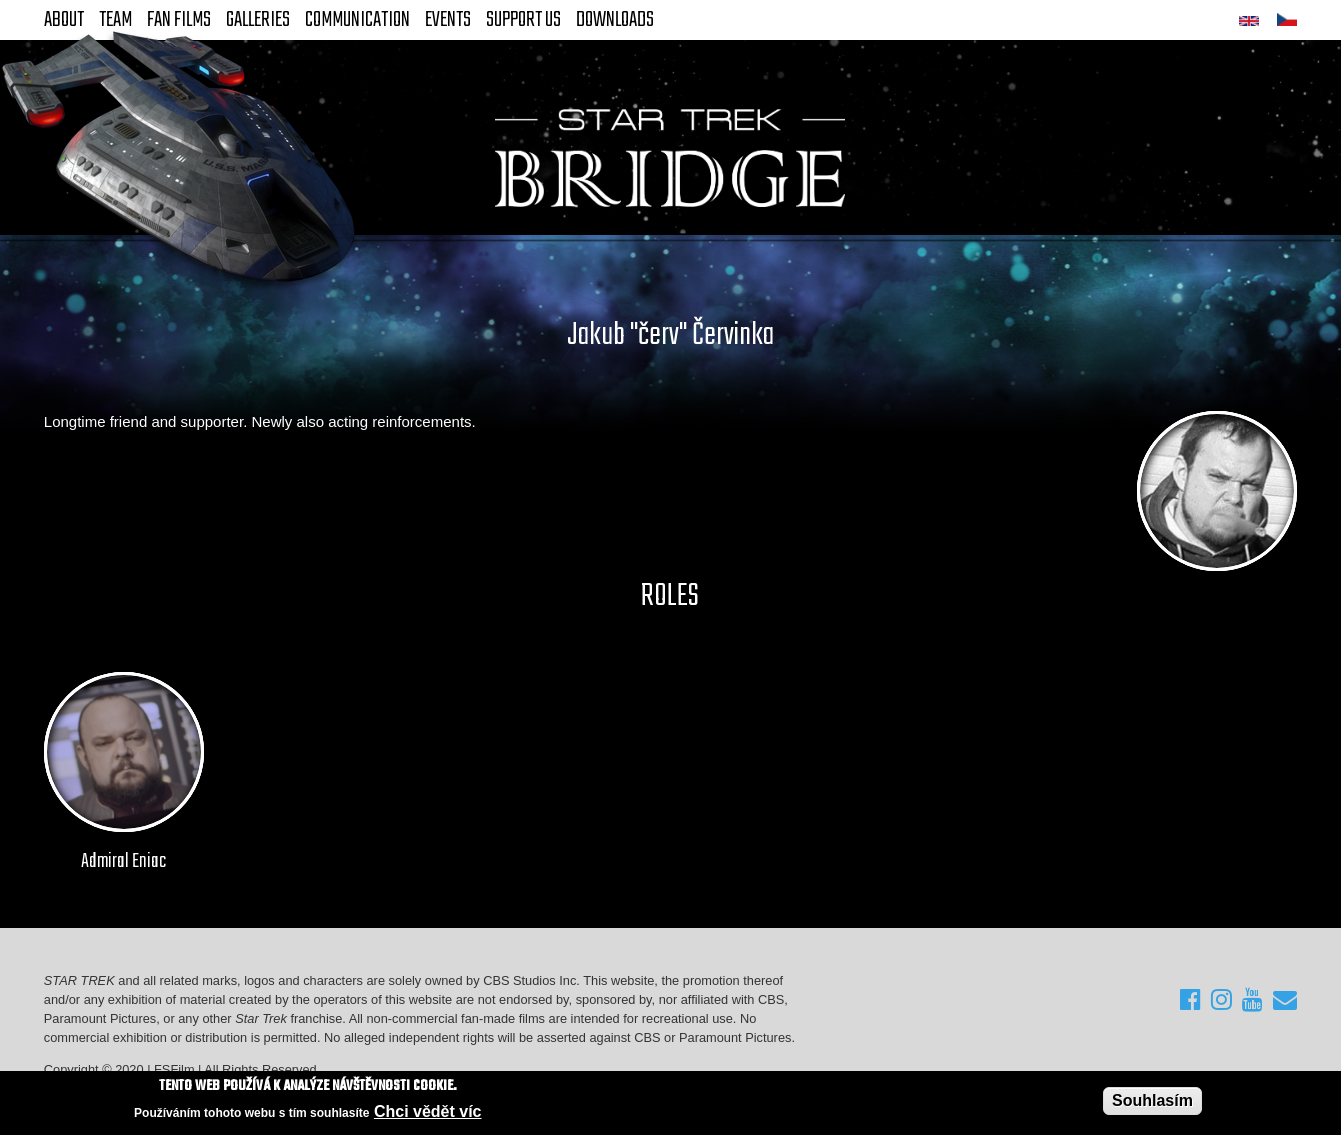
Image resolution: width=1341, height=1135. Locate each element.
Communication (357, 20)
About (64, 20)
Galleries (258, 20)
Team (115, 20)
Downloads (615, 20)
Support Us (523, 20)
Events (448, 20)
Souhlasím (1152, 1100)
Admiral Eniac (123, 862)
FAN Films (179, 20)
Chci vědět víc (428, 1111)
